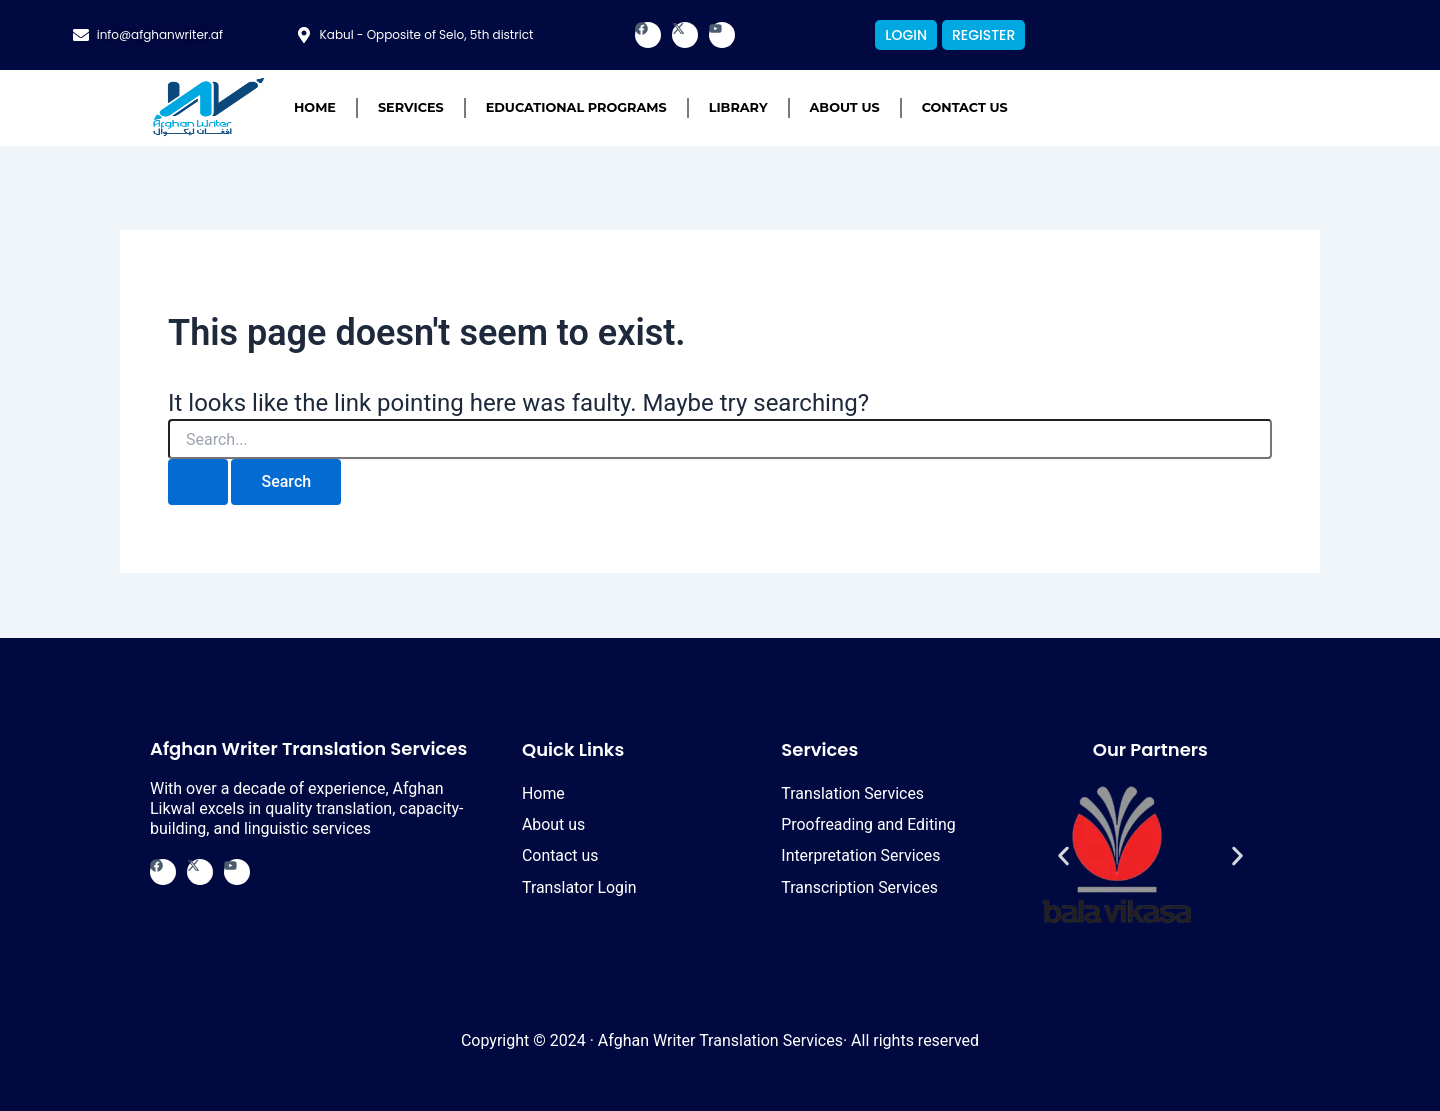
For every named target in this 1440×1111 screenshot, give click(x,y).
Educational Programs (576, 107)
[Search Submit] (198, 482)
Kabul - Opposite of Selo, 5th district (427, 34)
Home (315, 107)
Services (411, 107)
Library (738, 107)
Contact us (965, 107)
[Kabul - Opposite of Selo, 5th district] (304, 35)
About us (845, 107)
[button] (1063, 856)
